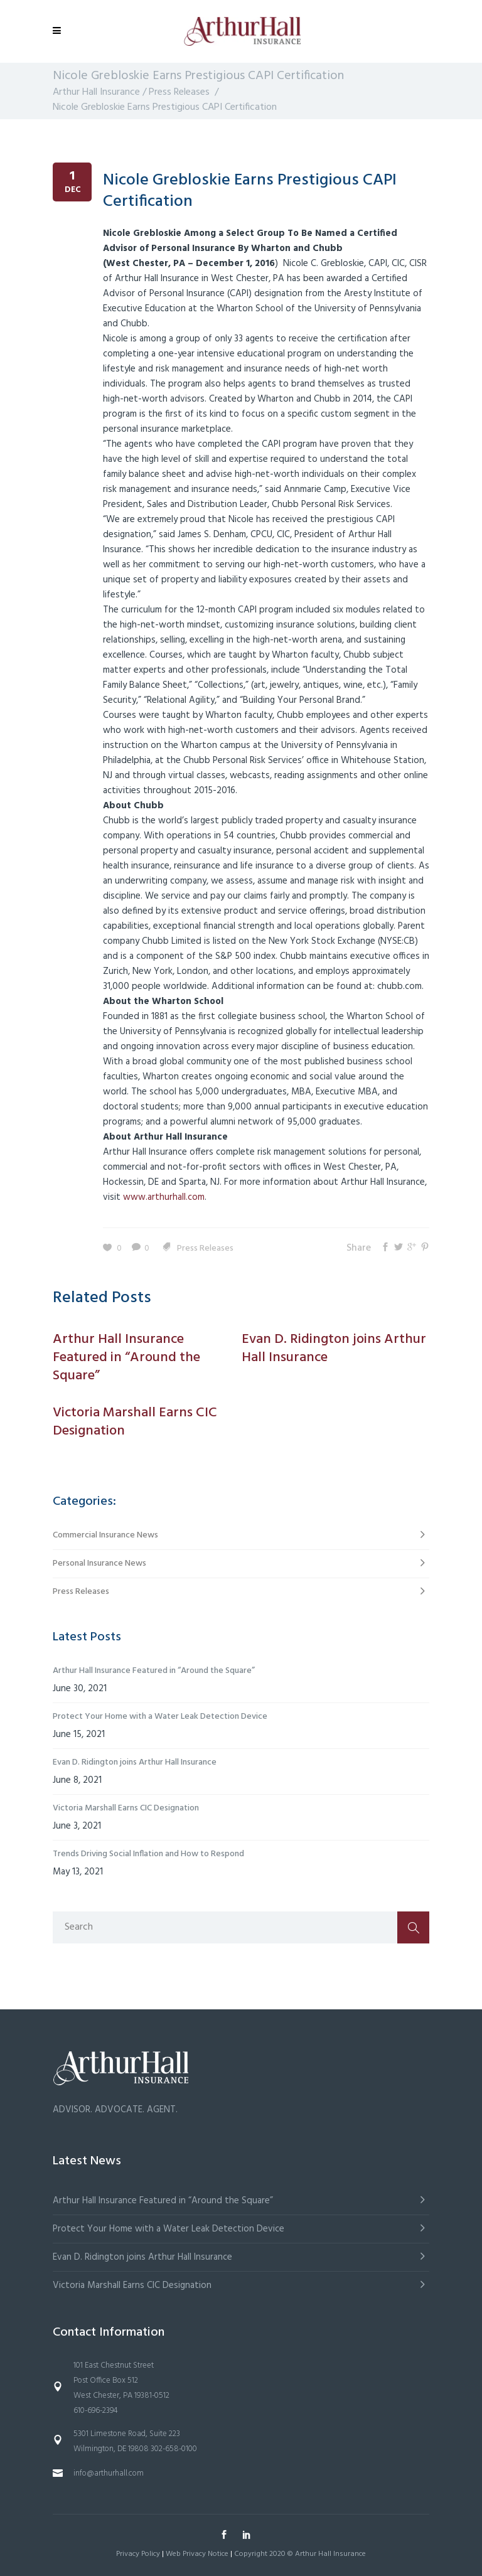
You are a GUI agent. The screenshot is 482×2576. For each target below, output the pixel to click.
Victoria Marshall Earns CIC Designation (126, 1808)
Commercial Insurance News (105, 1535)
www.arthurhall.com (164, 1197)
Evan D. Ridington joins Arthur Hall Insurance (135, 1762)
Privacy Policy (138, 2554)
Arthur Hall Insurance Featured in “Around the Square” (154, 1671)
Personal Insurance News (99, 1563)
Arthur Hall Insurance (96, 92)
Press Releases (179, 92)
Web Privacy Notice (197, 2554)
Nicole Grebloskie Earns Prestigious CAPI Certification (250, 191)
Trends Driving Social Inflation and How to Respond (148, 1854)
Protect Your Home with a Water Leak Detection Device (160, 1716)
